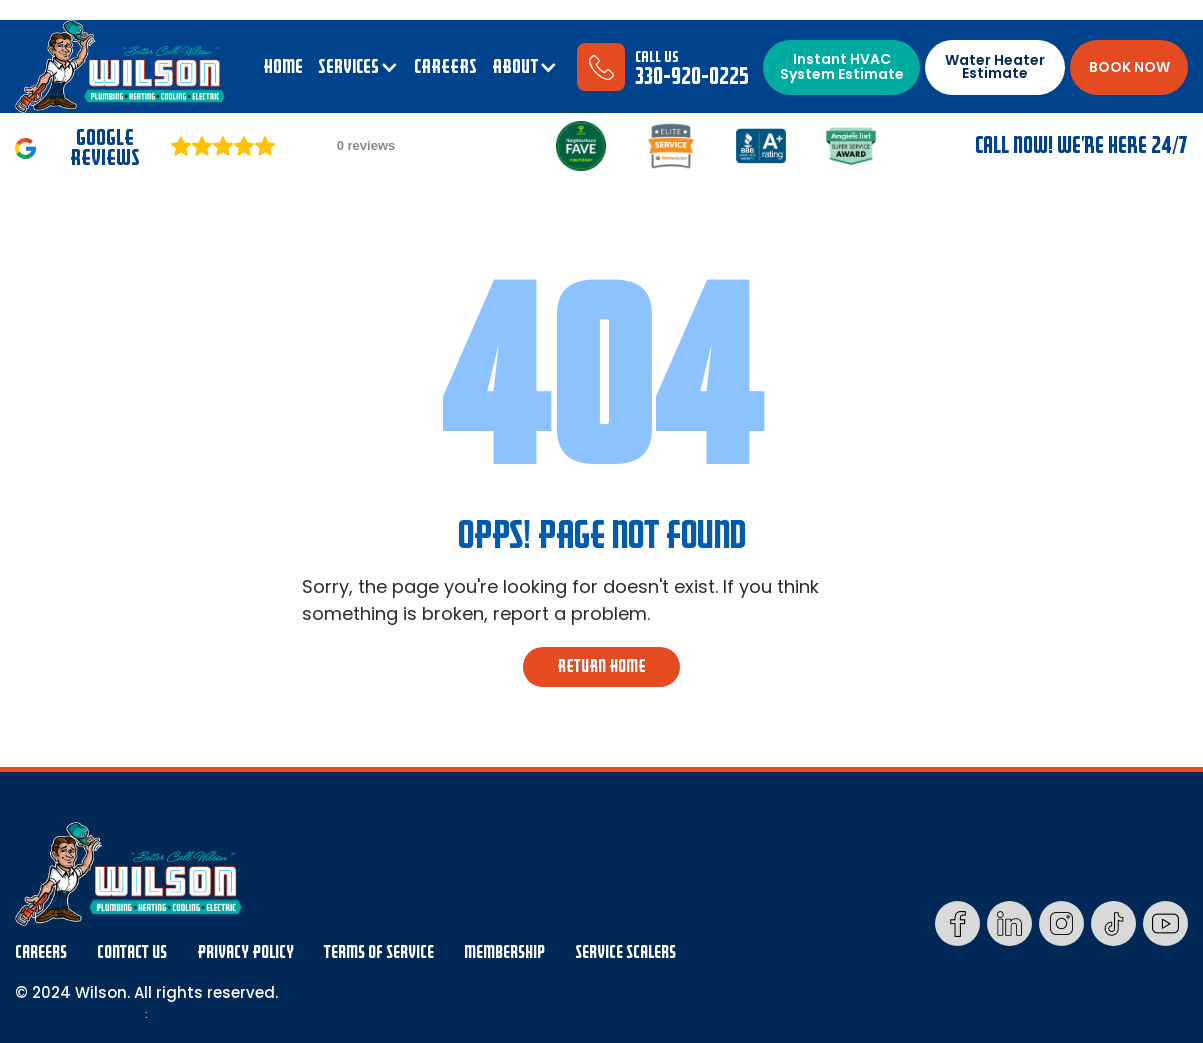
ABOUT (515, 67)
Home (283, 67)
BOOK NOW (1129, 67)
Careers (41, 952)
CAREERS (445, 67)
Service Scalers (625, 952)
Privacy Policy (245, 952)
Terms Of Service (379, 952)
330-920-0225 (692, 76)
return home (601, 666)
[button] (358, 67)
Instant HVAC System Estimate (842, 66)
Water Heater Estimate (995, 66)
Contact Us (132, 952)
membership (504, 952)
